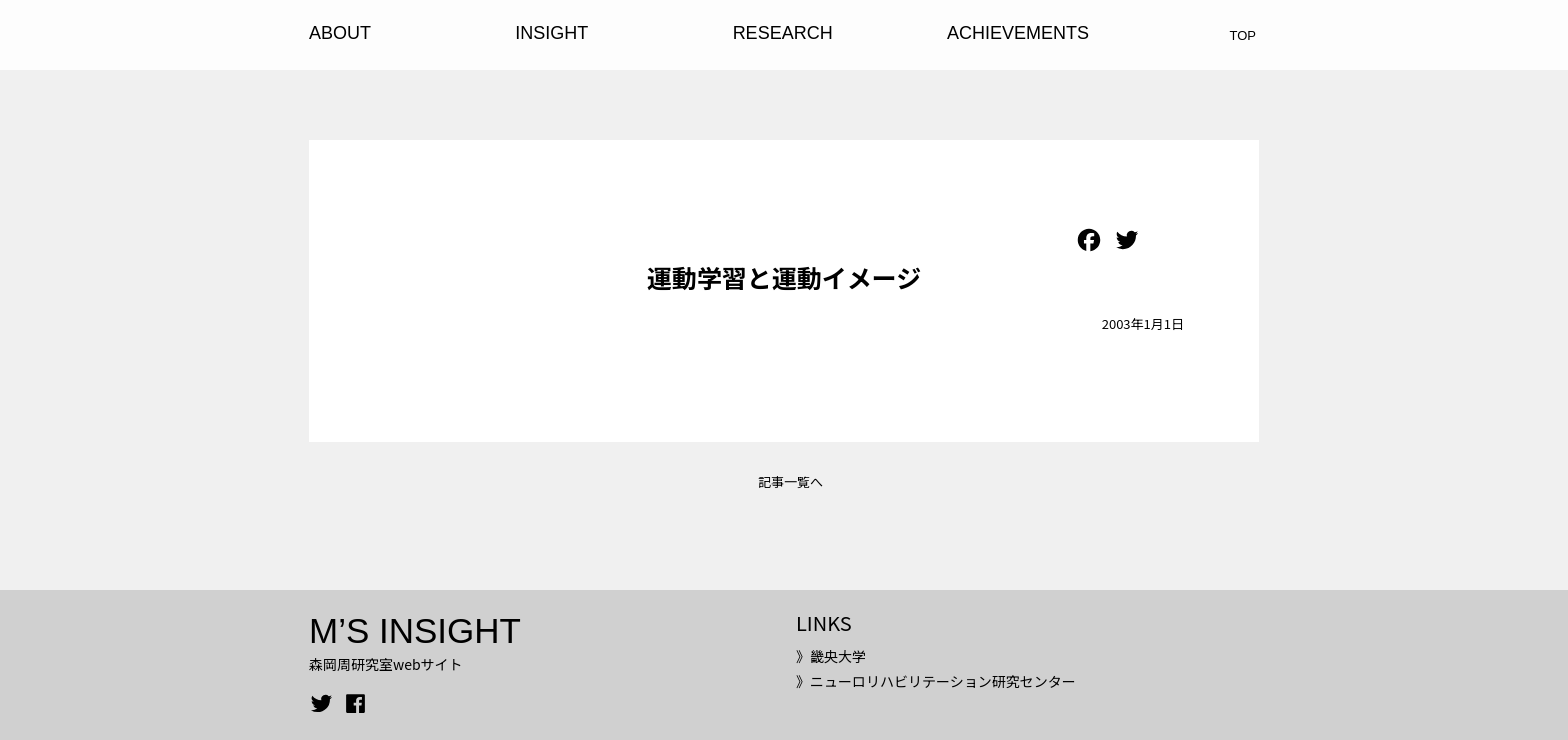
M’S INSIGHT (415, 630)
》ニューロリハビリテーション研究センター (936, 681)
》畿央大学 (831, 656)
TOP (1243, 35)
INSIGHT (551, 33)
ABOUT (340, 33)
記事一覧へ (790, 481)
